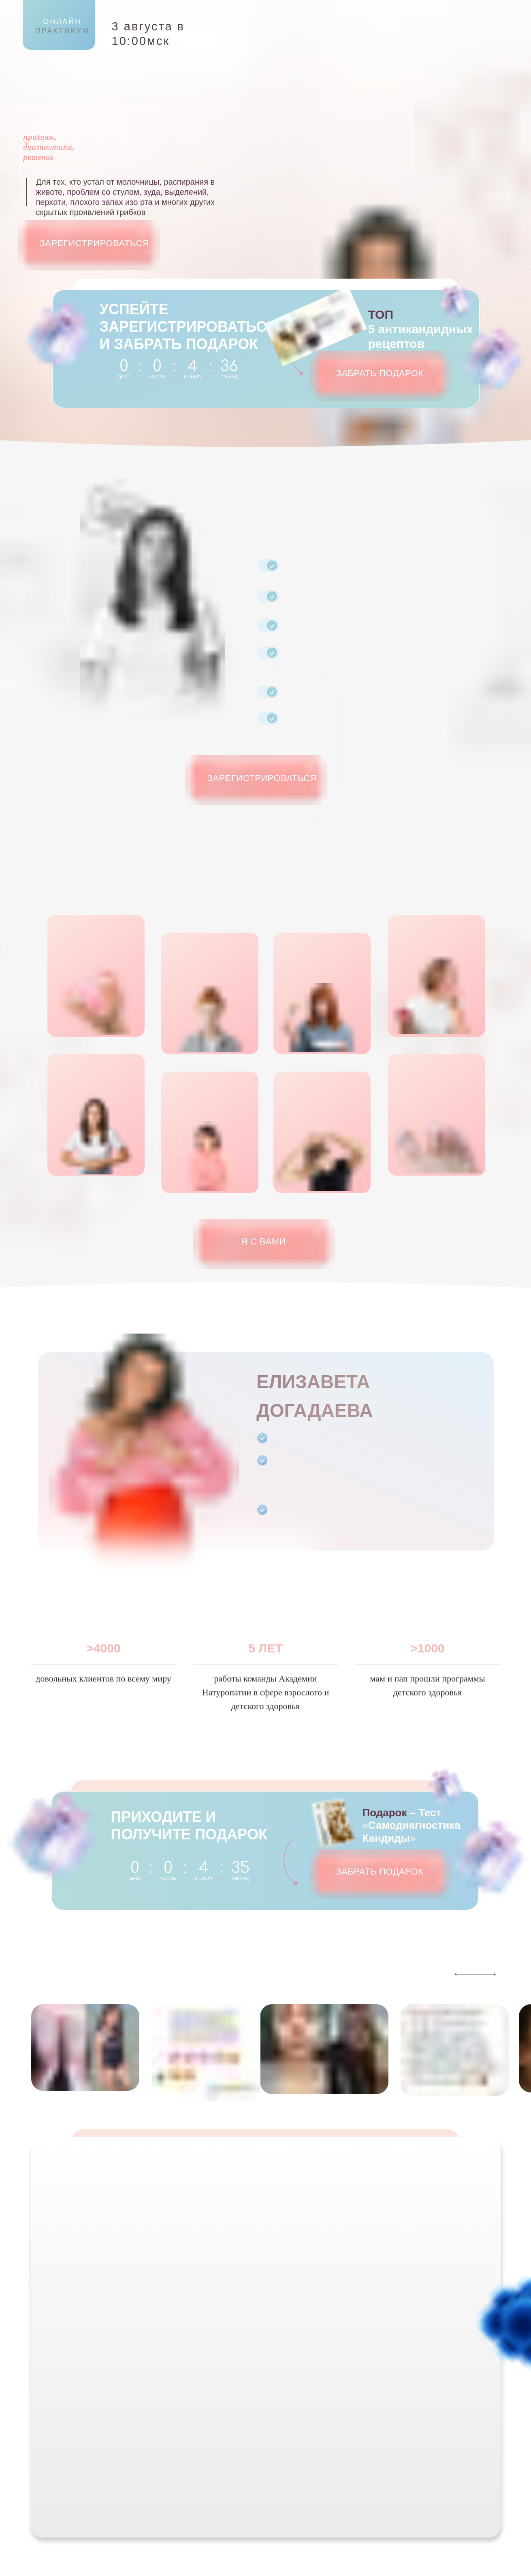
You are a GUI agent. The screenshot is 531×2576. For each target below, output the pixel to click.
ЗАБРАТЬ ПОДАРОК (379, 373)
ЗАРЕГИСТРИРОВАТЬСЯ (94, 243)
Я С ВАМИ (263, 1241)
